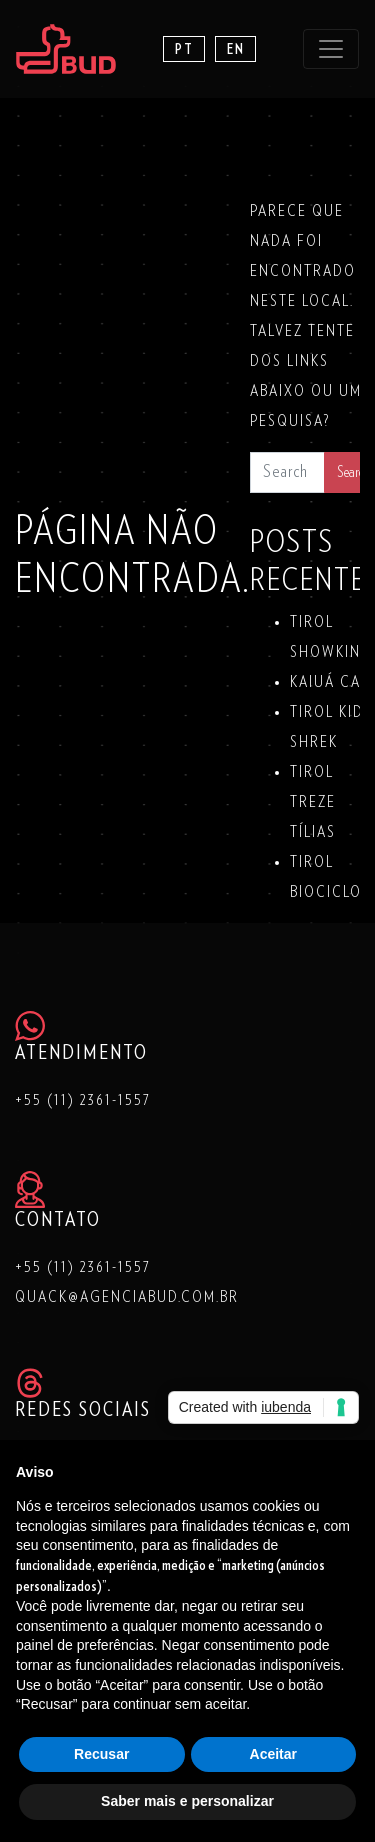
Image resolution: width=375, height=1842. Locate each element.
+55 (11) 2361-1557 (83, 1100)
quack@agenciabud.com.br (127, 1297)
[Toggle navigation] (331, 49)
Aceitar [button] (273, 1754)
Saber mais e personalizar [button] (187, 1801)
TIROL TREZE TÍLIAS (313, 802)
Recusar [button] (101, 1754)
